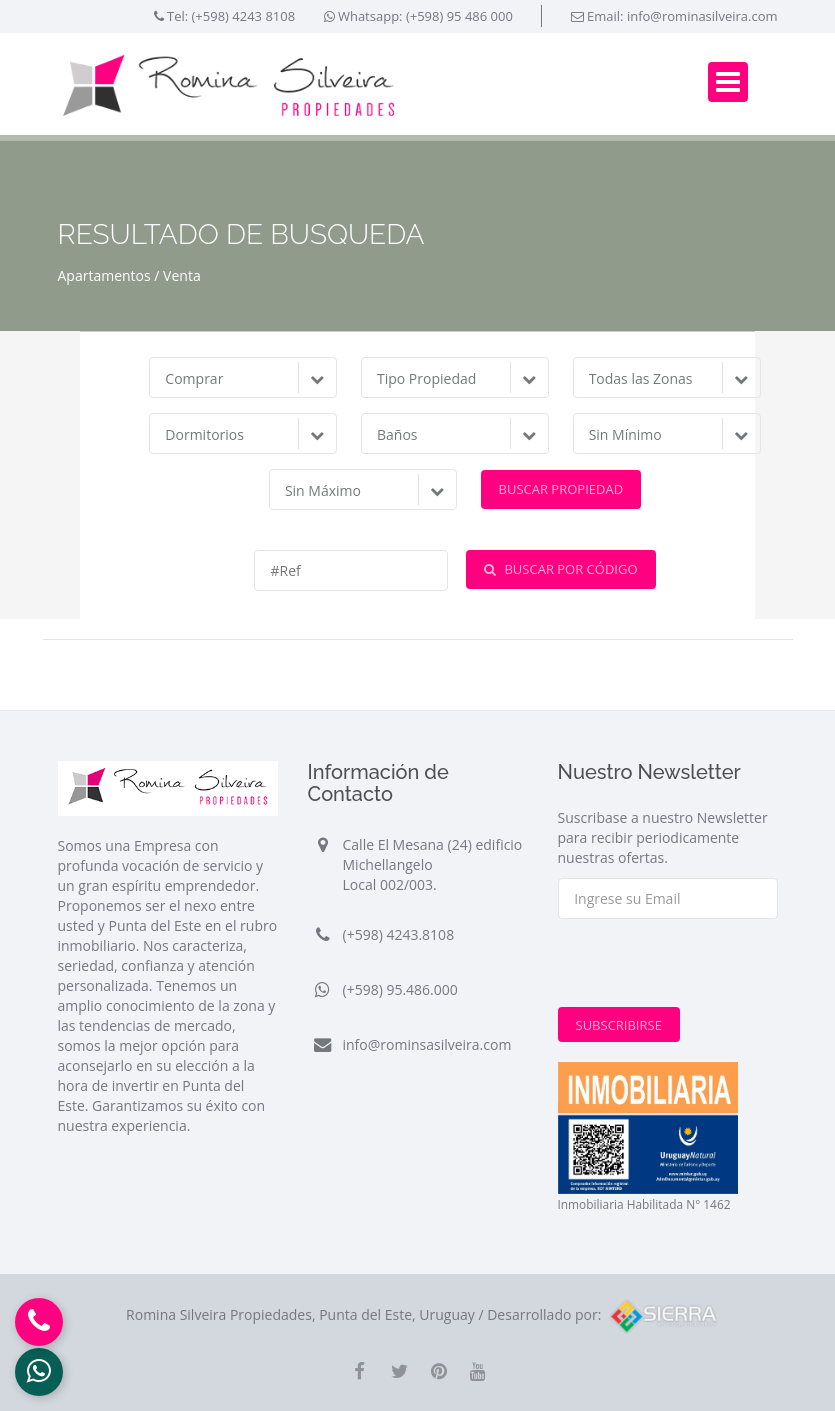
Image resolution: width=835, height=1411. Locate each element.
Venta (182, 275)
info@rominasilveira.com (702, 16)
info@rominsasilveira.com (427, 1044)
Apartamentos (104, 275)
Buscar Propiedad (561, 489)
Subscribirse (619, 1025)
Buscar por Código (560, 569)
